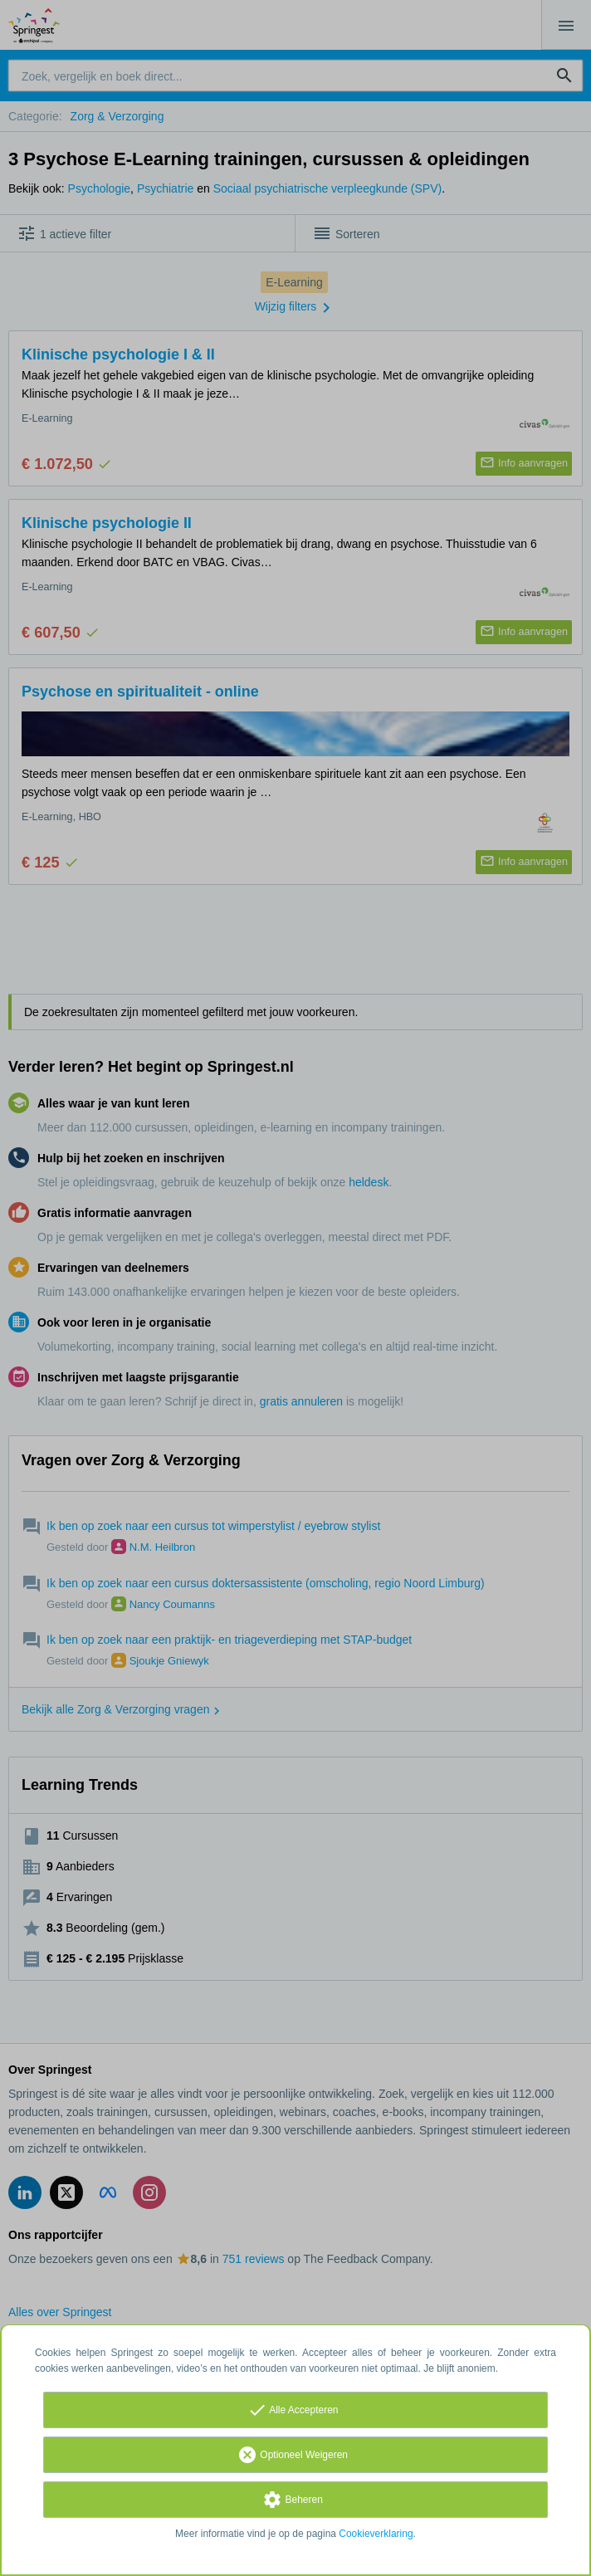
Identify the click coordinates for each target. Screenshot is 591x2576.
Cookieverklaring (376, 2533)
